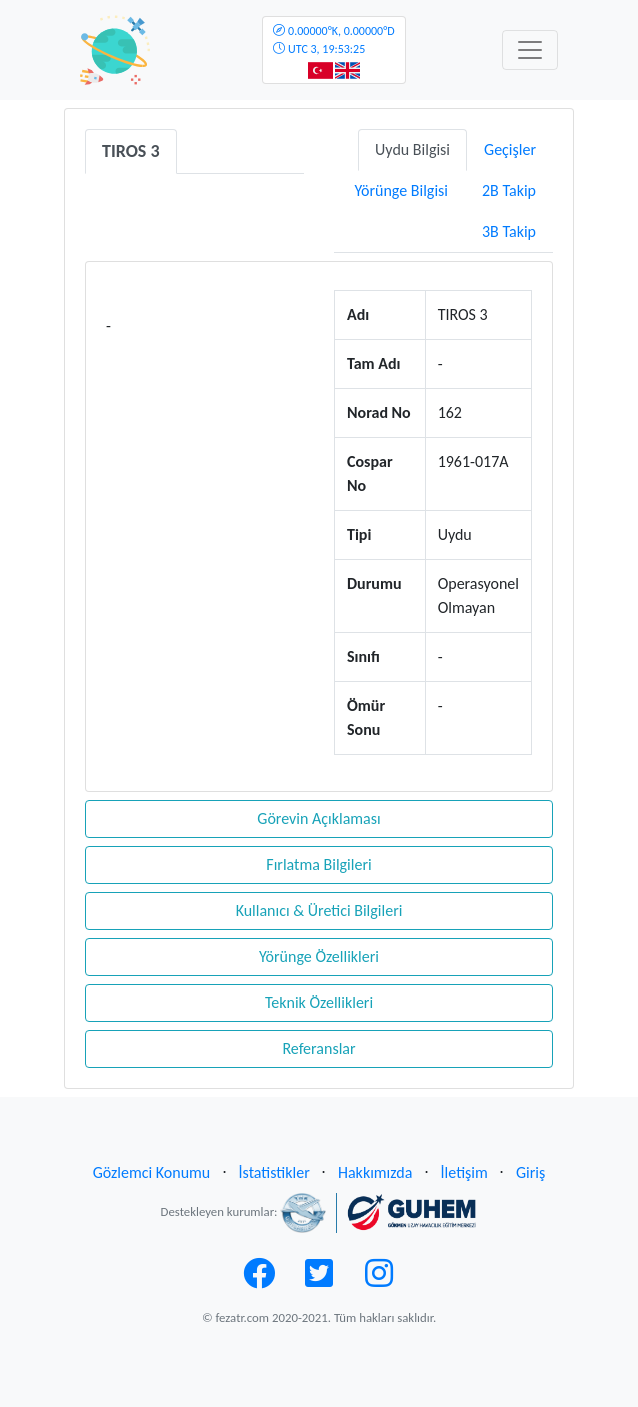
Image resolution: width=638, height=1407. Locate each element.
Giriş (530, 1172)
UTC (333, 40)
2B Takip (509, 190)
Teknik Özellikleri (319, 1002)
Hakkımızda (375, 1172)
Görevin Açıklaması (318, 818)
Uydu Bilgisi (412, 149)
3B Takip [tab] (509, 231)
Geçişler (510, 149)
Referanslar (318, 1048)
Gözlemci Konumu (152, 1172)
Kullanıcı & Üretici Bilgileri (319, 910)
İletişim (464, 1172)
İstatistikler (274, 1172)
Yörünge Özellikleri (319, 956)
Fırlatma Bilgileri (318, 864)
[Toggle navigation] (530, 50)
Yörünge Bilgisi (401, 190)
